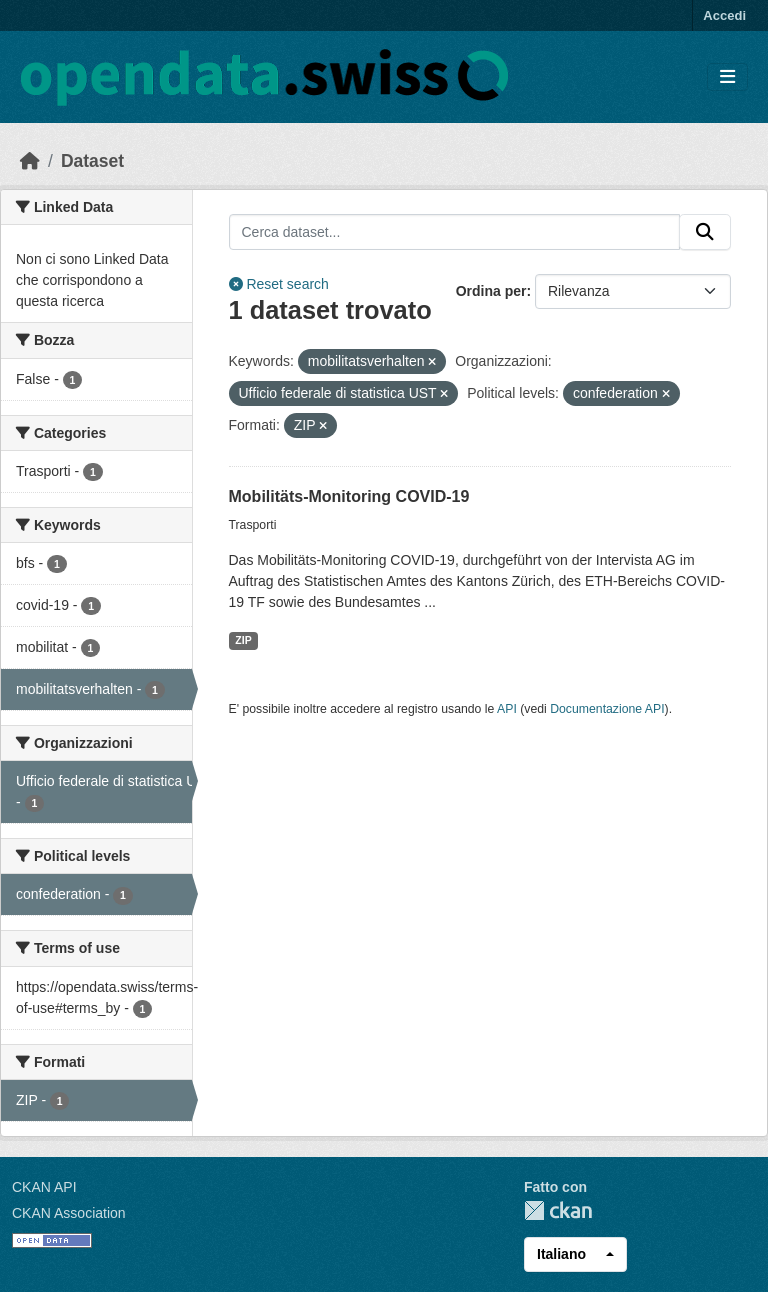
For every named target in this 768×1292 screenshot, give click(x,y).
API (507, 709)
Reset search (279, 284)
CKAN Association (69, 1213)
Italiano (561, 1254)
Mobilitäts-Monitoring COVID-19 (349, 496)
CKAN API (44, 1187)
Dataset (92, 161)
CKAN (558, 1210)
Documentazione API (607, 709)
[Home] (30, 161)
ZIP (243, 640)
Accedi (724, 15)
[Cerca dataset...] (455, 232)
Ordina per (491, 291)
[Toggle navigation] (727, 77)
